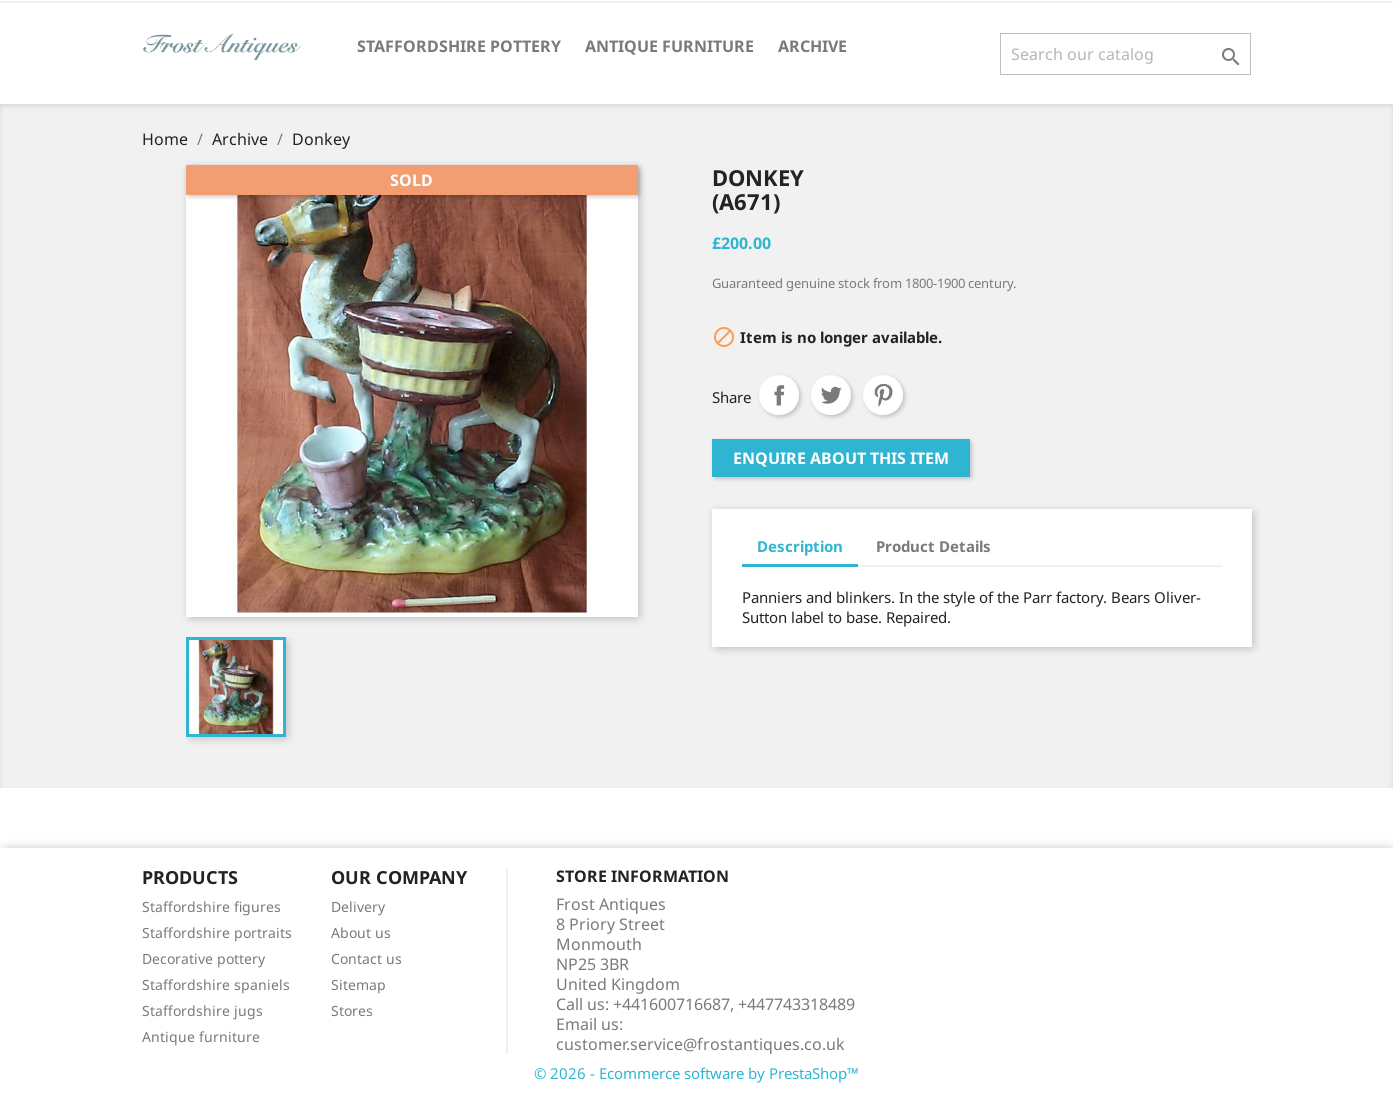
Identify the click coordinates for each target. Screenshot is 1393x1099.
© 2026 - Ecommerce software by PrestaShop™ (696, 1073)
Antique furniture (201, 1036)
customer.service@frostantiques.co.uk (700, 1044)
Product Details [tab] (933, 546)
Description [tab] (800, 546)
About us (361, 932)
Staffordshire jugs (202, 1010)
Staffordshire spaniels (216, 984)
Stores (352, 1010)
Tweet (831, 395)
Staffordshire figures (211, 906)
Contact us (366, 958)
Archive (812, 46)
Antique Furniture (669, 46)
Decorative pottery (203, 958)
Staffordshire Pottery (459, 46)
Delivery (358, 906)
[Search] (1125, 54)
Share (779, 395)
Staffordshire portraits (217, 932)
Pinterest (883, 395)
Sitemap (358, 984)
